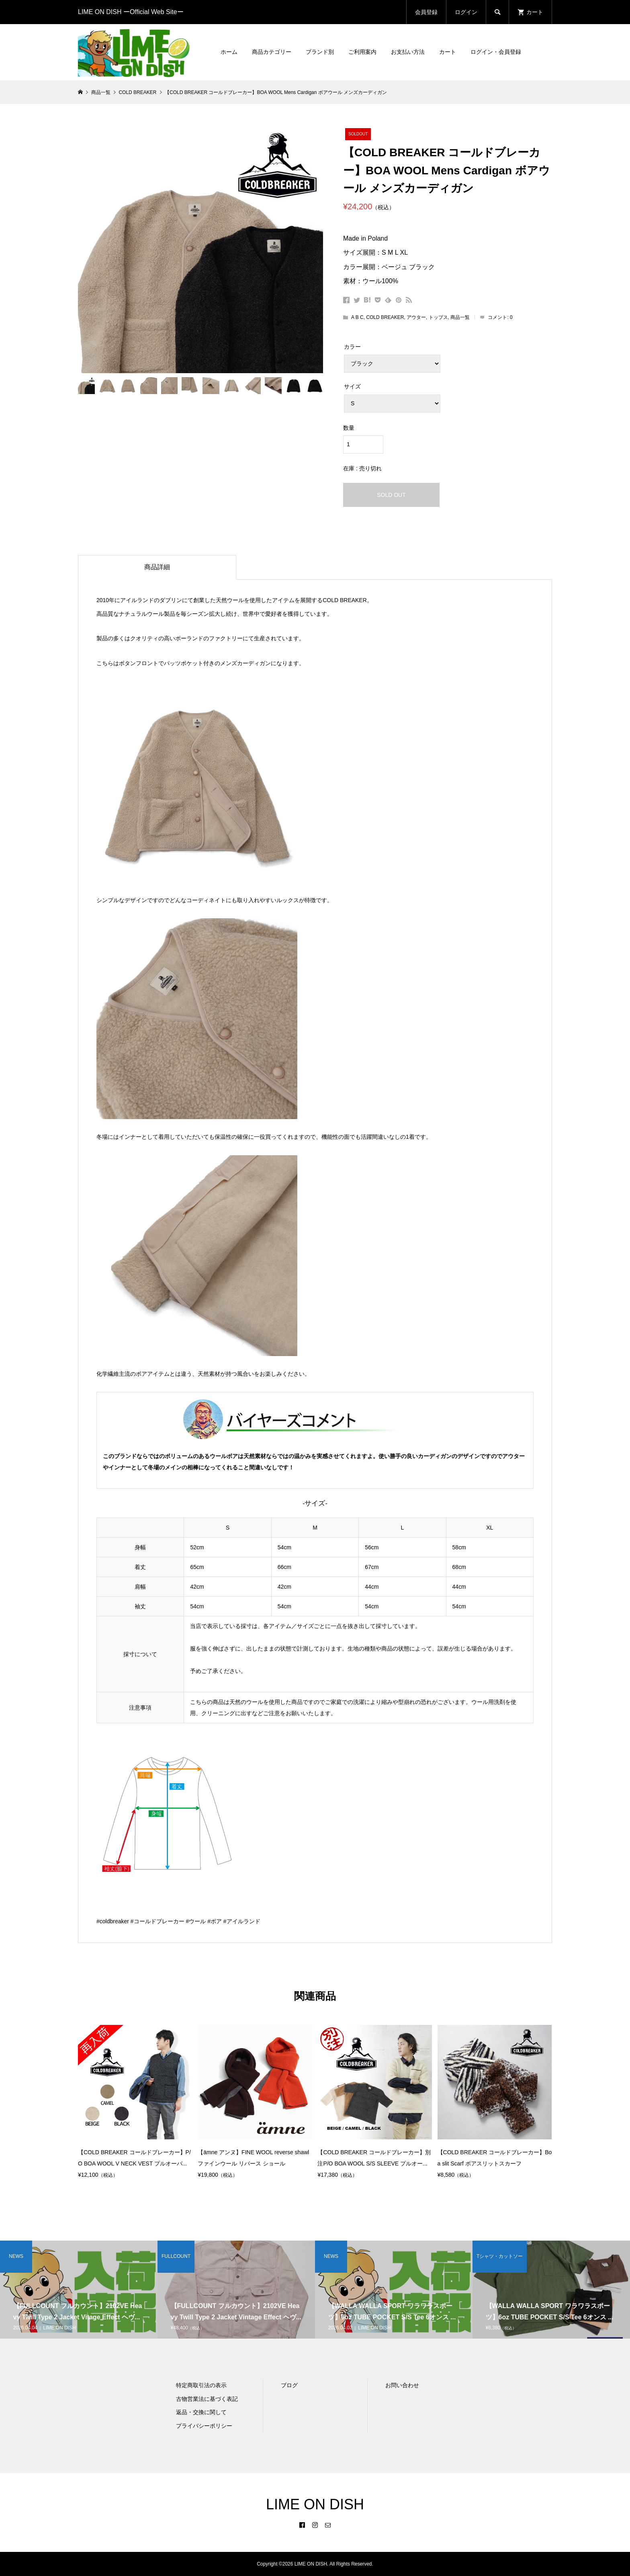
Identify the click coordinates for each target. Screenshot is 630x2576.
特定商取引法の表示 (201, 2385)
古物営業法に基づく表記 (207, 2399)
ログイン (466, 12)
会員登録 (426, 12)
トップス (438, 317)
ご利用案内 (362, 52)
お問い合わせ (402, 2385)
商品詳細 (157, 567)
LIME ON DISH (315, 2504)
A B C (357, 317)
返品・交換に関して (201, 2412)
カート (447, 52)
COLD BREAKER (385, 317)
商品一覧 (460, 317)
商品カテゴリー (271, 52)
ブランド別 (320, 52)
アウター (416, 317)
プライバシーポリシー (204, 2426)
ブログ (289, 2385)
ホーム (229, 52)
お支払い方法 (408, 52)
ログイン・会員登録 (495, 52)
